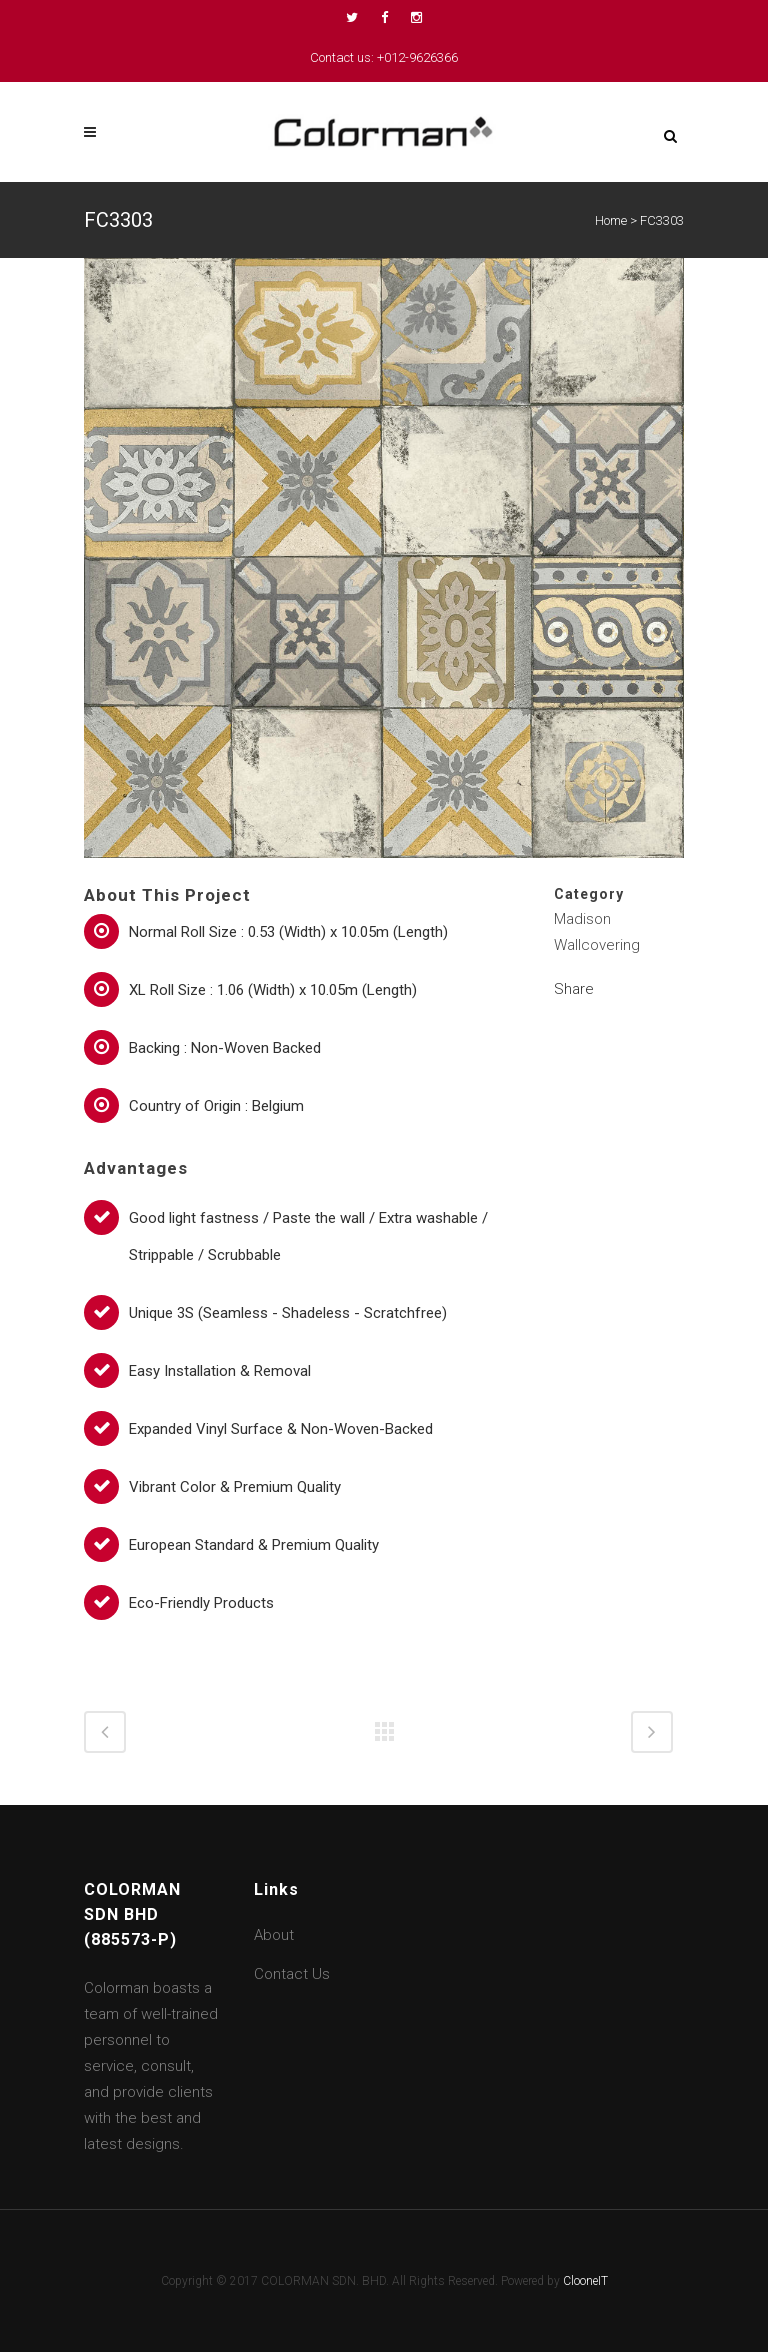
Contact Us (292, 1974)
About (274, 1935)
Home (611, 220)
